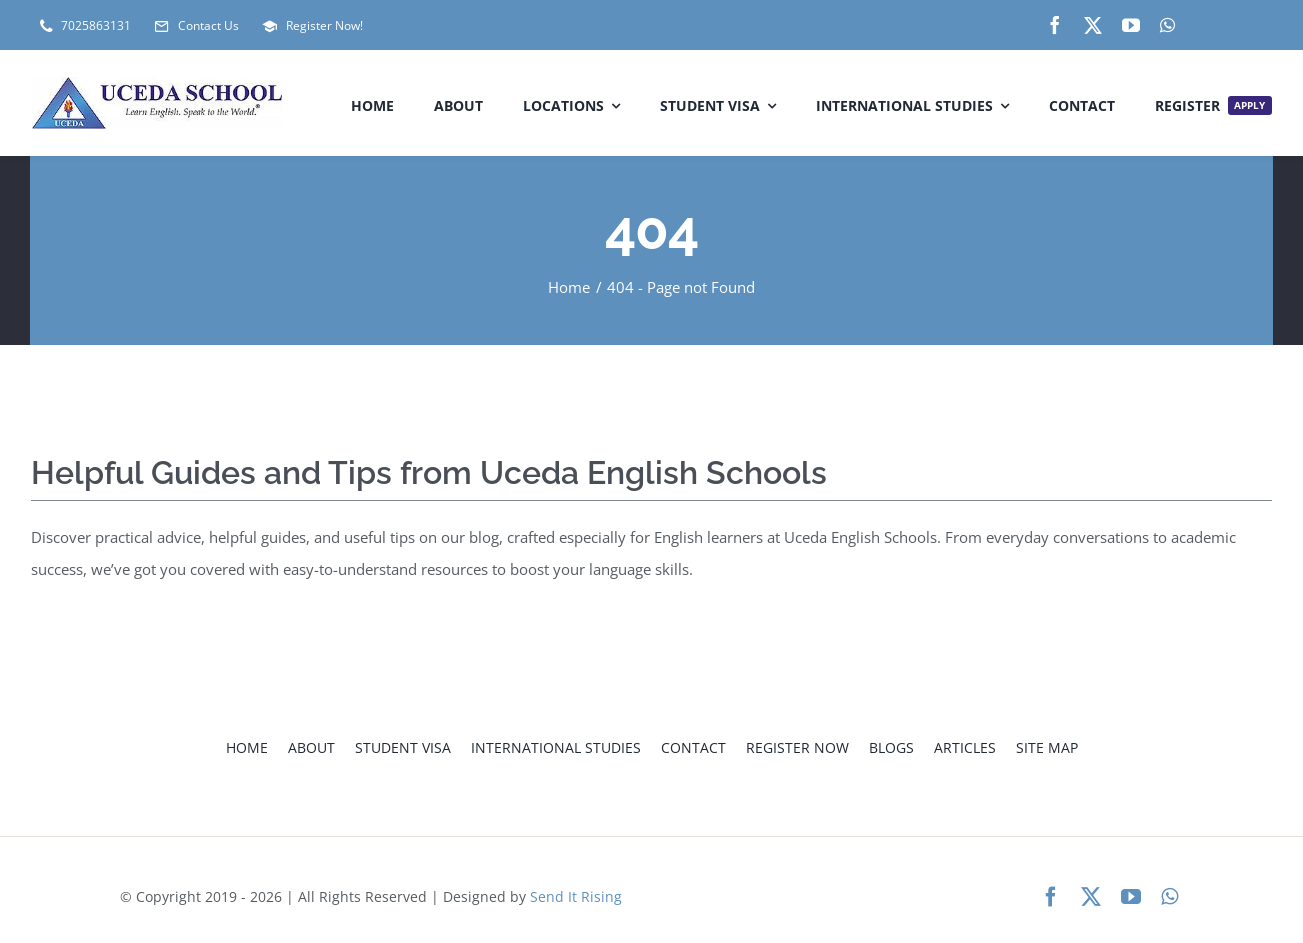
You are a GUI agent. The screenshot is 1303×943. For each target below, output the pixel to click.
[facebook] (1055, 25)
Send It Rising (576, 896)
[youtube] (1131, 25)
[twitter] (1093, 25)
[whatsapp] (1167, 25)
